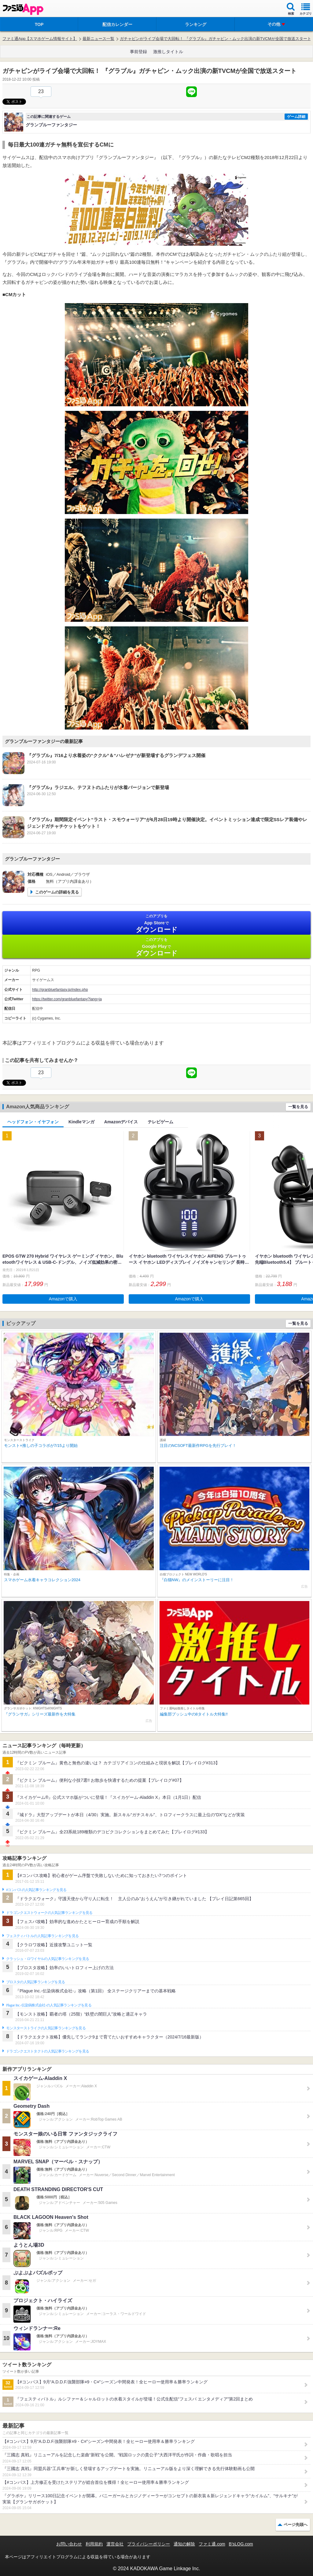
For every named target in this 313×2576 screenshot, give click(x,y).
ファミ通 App (22, 9)
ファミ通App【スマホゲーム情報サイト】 (39, 38)
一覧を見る (298, 1106)
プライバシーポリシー (148, 2544)
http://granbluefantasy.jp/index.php (60, 989)
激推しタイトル (168, 51)
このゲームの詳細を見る (57, 892)
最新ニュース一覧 (98, 38)
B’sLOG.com (241, 2544)
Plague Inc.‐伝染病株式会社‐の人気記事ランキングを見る (48, 2005)
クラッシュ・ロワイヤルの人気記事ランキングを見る (47, 1959)
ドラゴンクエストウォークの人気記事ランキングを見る (49, 1913)
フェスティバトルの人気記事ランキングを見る (42, 1936)
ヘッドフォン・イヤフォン (33, 1121)
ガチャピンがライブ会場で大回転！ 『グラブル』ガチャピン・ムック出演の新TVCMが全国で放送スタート (215, 38)
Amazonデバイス (121, 1121)
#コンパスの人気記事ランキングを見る (36, 1890)
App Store (156, 923)
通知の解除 (184, 2544)
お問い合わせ (69, 2544)
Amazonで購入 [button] (63, 1298)
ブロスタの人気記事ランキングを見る (35, 1982)
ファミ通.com (212, 2544)
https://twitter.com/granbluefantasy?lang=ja (67, 999)
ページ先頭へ (295, 2524)
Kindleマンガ (81, 1121)
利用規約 (94, 2544)
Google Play (156, 947)
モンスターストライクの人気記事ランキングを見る (46, 2028)
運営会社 (114, 2544)
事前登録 (138, 51)
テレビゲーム (160, 1121)
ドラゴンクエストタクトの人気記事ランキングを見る (47, 2051)
